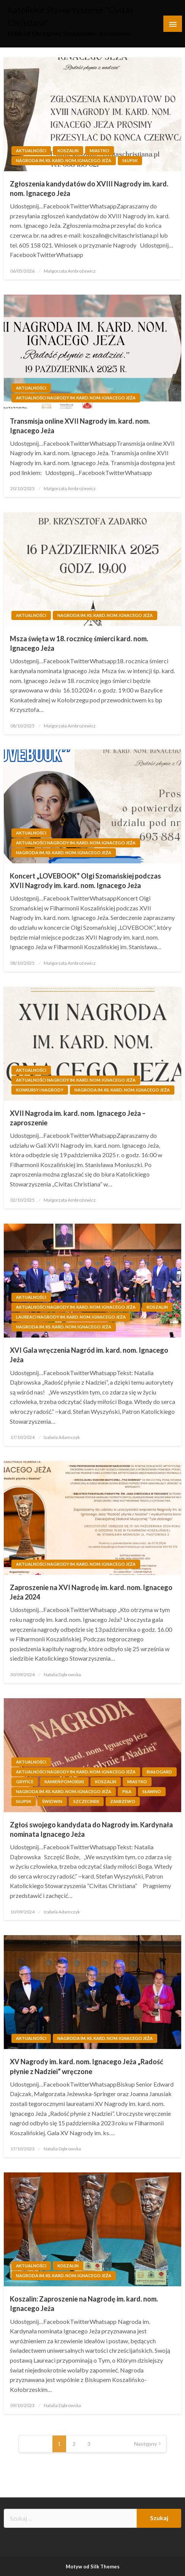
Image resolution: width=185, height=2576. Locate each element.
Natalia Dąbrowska (62, 1674)
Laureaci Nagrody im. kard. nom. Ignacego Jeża (71, 1316)
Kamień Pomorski (64, 1781)
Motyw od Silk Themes (93, 2566)
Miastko (99, 150)
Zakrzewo (122, 1801)
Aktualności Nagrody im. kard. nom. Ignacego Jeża (76, 397)
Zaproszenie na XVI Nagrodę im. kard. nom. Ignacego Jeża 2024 (91, 1592)
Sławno (151, 1791)
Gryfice (24, 1781)
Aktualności (31, 150)
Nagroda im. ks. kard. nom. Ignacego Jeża (63, 160)
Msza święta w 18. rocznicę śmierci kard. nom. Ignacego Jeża (79, 643)
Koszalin (68, 150)
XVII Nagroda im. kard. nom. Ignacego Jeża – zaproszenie (77, 1118)
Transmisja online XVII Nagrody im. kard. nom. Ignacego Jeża (80, 426)
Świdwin (52, 1801)
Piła (126, 1791)
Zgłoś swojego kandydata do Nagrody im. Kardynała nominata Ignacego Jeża (91, 1829)
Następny (145, 2443)
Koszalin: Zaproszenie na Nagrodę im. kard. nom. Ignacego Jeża (84, 2304)
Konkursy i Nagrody (39, 1089)
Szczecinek (86, 1801)
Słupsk (130, 160)
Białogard (159, 1771)
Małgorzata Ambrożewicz (70, 271)
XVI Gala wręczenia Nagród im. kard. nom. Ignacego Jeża (89, 1355)
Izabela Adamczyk (62, 1437)
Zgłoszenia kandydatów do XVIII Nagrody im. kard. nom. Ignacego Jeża (89, 188)
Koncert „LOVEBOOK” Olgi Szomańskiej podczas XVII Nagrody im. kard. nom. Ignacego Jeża (85, 881)
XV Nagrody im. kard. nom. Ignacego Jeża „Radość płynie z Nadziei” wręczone (86, 2066)
